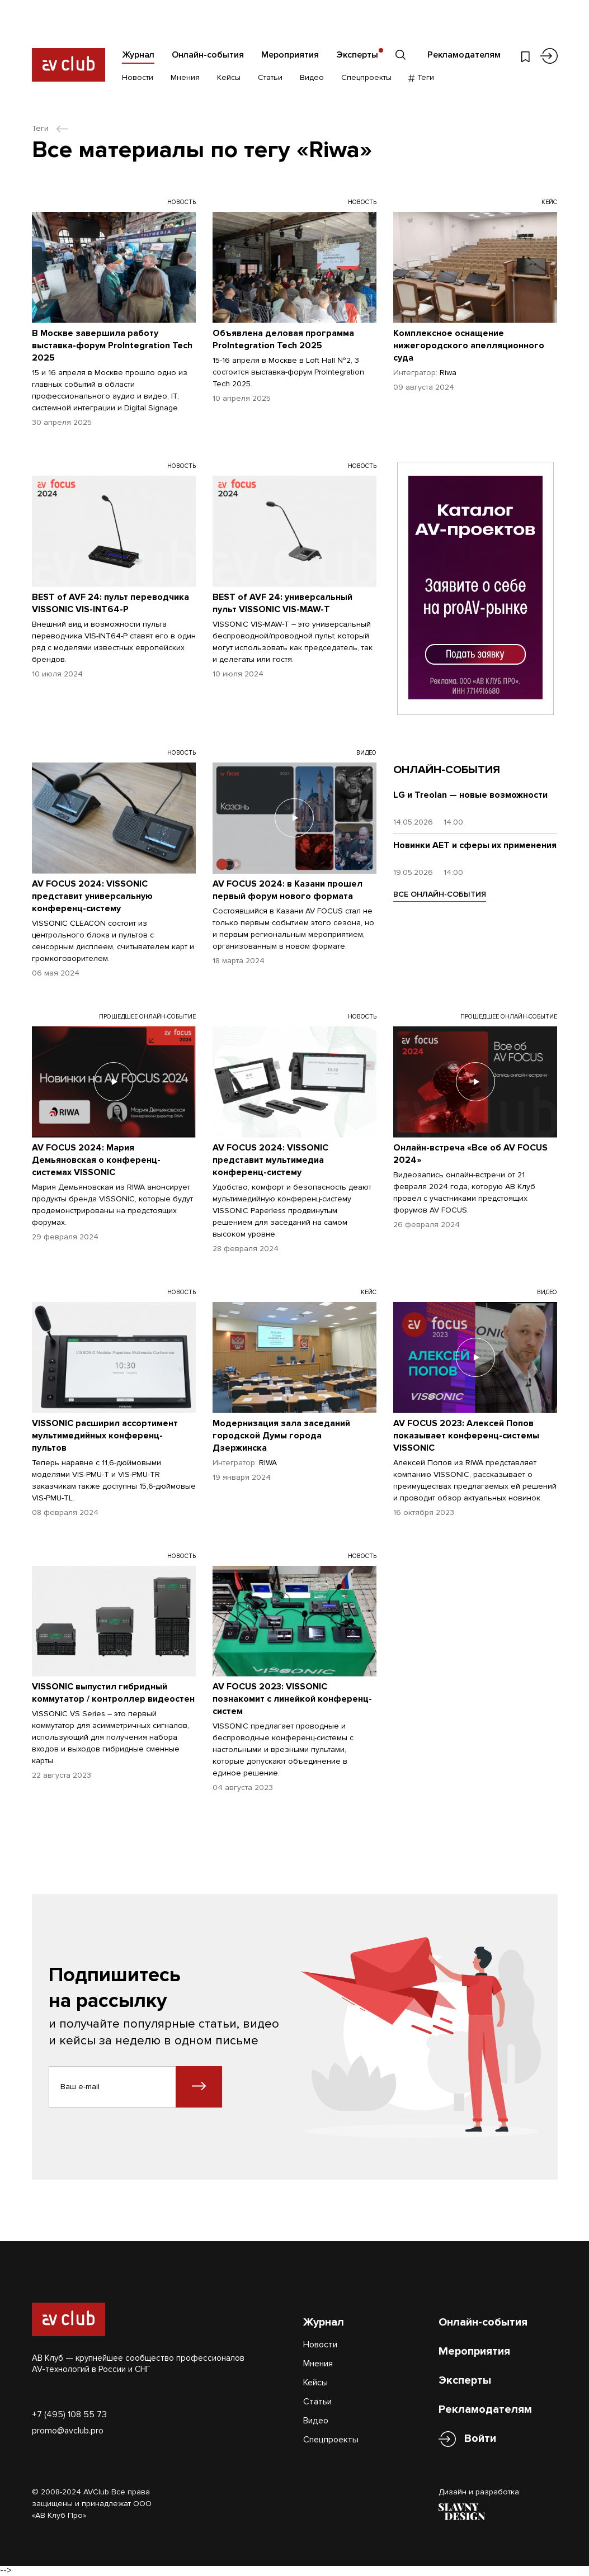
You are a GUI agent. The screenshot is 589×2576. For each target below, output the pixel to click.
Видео (312, 77)
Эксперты (357, 54)
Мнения (185, 77)
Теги (421, 77)
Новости (137, 77)
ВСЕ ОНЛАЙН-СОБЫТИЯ (439, 894)
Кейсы (229, 77)
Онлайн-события (208, 54)
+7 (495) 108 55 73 (69, 2414)
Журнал (138, 54)
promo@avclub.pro (67, 2430)
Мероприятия (290, 54)
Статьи (270, 77)
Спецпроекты (366, 77)
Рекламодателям (464, 54)
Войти (480, 2439)
